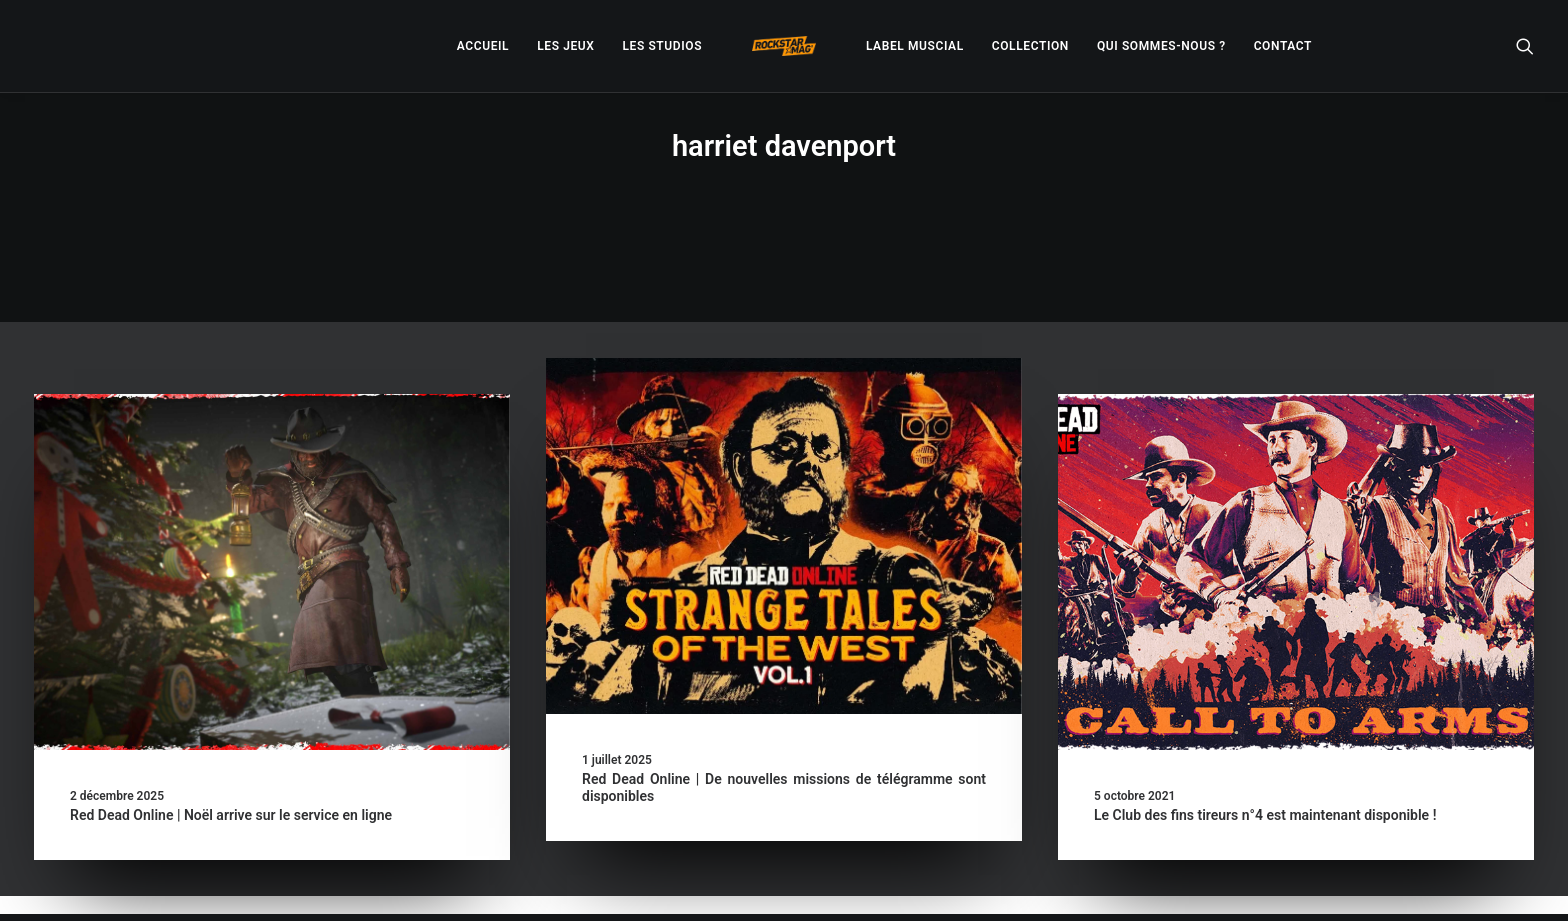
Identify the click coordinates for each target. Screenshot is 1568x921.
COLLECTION (1030, 46)
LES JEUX (565, 46)
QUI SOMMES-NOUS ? (1161, 46)
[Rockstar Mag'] (784, 46)
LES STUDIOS (662, 46)
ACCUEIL (483, 46)
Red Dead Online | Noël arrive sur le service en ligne (231, 745)
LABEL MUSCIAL (915, 46)
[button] (1525, 46)
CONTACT (1283, 46)
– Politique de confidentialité (660, 881)
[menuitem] (483, 46)
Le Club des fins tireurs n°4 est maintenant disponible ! (1265, 745)
